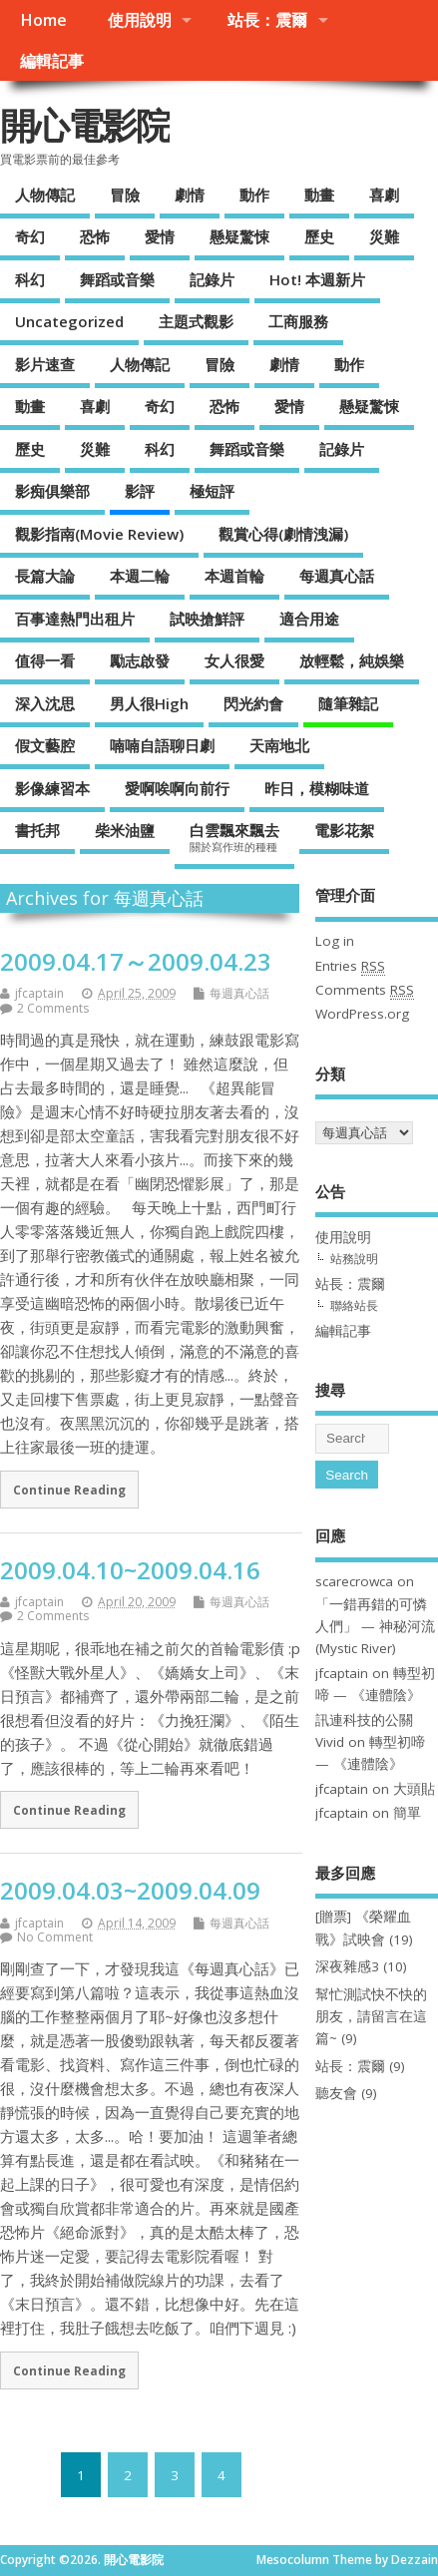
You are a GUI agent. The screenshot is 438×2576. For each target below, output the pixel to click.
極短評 (212, 491)
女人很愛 (234, 660)
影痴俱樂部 (52, 491)
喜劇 (384, 195)
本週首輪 (234, 576)
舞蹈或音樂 (117, 279)
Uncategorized (69, 321)
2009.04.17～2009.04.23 (135, 961)
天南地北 (279, 745)
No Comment (55, 1937)
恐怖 (95, 236)
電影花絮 (344, 830)
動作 (254, 195)
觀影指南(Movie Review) (99, 534)
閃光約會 (253, 703)
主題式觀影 (196, 321)
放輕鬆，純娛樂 (351, 660)
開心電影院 (85, 125)
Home (43, 20)
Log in (334, 941)
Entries (350, 966)
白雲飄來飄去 (234, 837)
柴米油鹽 (125, 830)
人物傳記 (45, 195)
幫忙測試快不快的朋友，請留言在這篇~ (371, 2016)
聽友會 (336, 2093)
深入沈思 (45, 703)
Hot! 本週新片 (317, 279)
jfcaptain (39, 993)
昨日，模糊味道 (316, 788)
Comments (364, 990)
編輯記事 (52, 61)
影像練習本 (52, 788)
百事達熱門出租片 (75, 619)
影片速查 (45, 364)
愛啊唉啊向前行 (177, 788)
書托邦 (37, 830)
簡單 (407, 1813)
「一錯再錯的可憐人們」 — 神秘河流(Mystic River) (375, 1626)
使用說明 (140, 20)
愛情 (160, 236)
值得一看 (45, 660)
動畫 (319, 195)
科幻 (30, 279)
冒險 (125, 195)
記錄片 (212, 279)
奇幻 (30, 236)
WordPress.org (362, 1014)
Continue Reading (69, 1490)
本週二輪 (140, 576)
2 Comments (53, 1008)
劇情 (190, 195)
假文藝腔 (45, 745)
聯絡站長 (354, 1305)
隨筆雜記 (348, 703)
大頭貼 (414, 1789)
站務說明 (354, 1258)
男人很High (149, 703)
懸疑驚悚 (239, 236)
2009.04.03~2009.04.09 (130, 1890)
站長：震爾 (267, 20)
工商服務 (298, 321)
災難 (384, 236)
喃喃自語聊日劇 (162, 745)
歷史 (319, 236)
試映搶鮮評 (207, 619)
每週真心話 (336, 576)
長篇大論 (45, 576)
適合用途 (309, 619)
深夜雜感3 (347, 1966)
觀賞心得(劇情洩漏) (283, 534)
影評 (140, 491)
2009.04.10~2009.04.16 (130, 1569)
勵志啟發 (140, 660)
